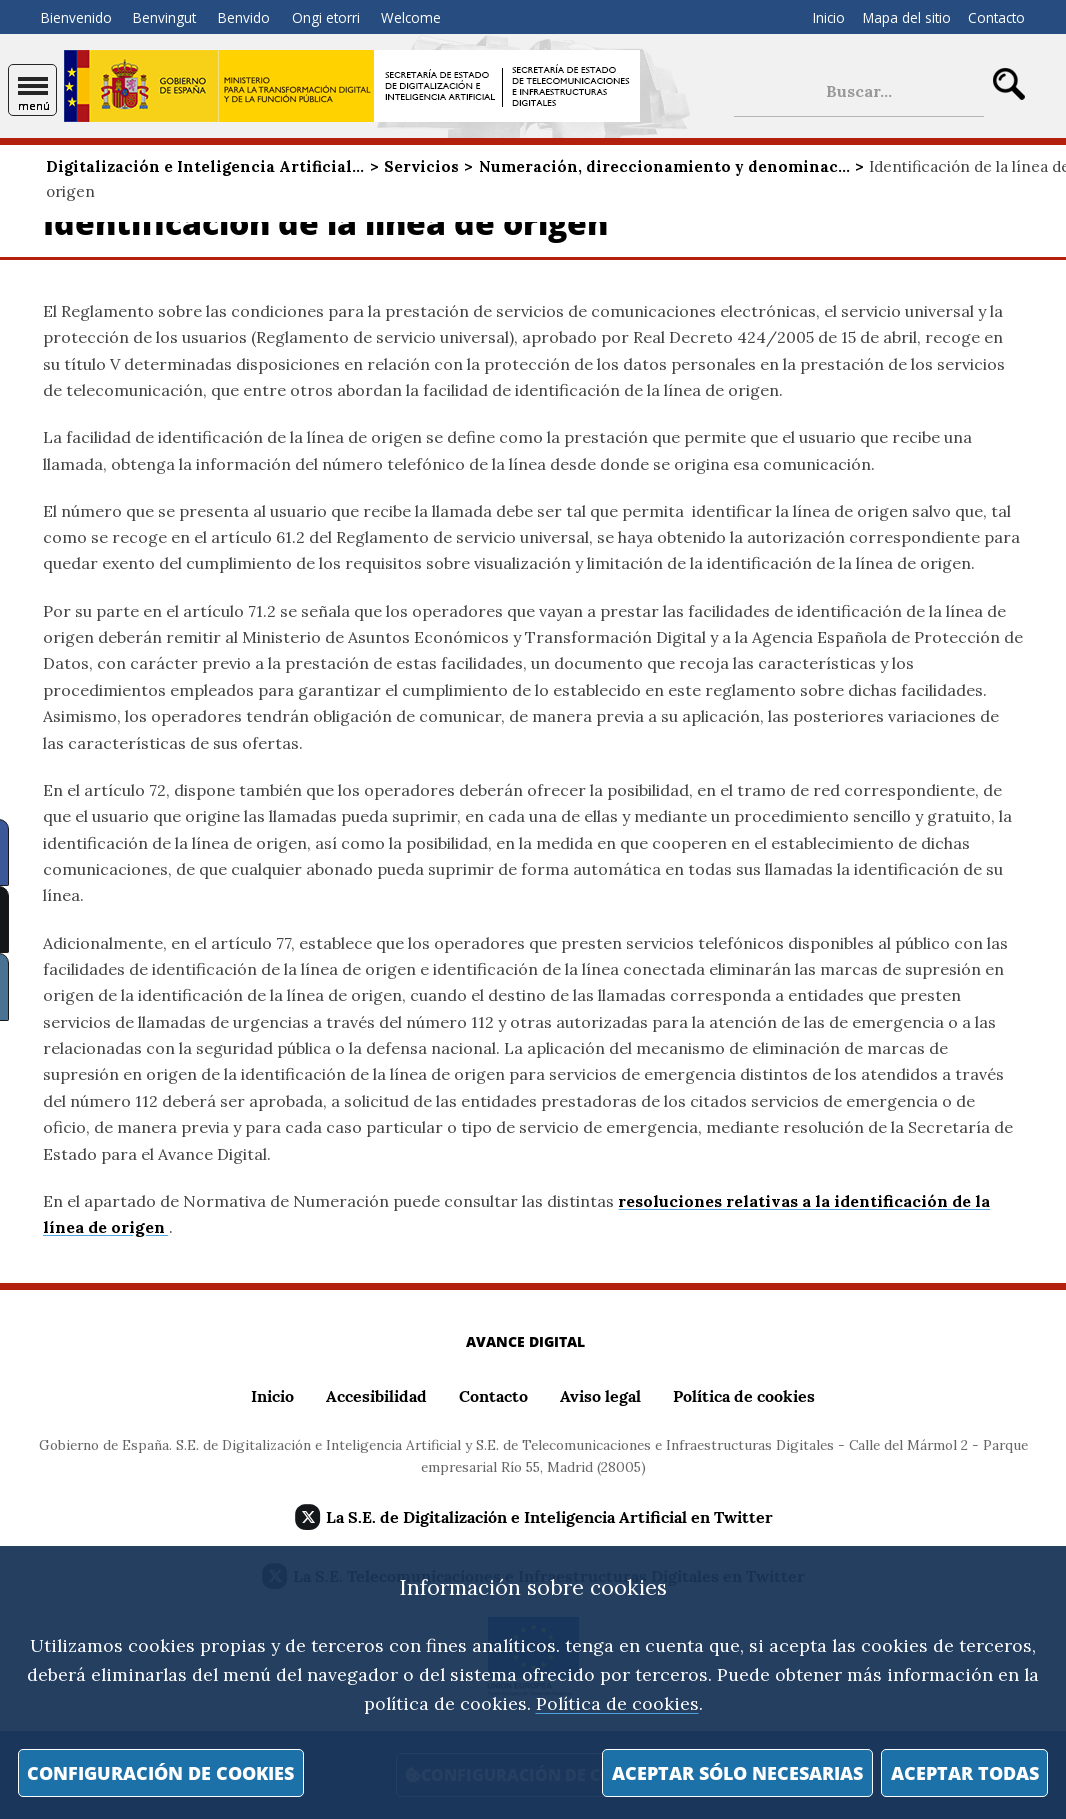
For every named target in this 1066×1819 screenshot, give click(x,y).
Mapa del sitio (907, 17)
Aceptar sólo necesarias (737, 1773)
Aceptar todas (965, 1773)
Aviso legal (600, 1396)
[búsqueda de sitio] (859, 92)
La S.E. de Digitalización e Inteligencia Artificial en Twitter (549, 1517)
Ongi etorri (326, 17)
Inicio (829, 17)
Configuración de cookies (160, 1773)
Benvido (244, 17)
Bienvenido (76, 17)
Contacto (996, 17)
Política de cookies (617, 1703)
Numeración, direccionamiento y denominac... (664, 166)
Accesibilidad (376, 1396)
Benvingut (164, 17)
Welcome (411, 17)
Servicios (421, 166)
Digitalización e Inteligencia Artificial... (205, 166)
